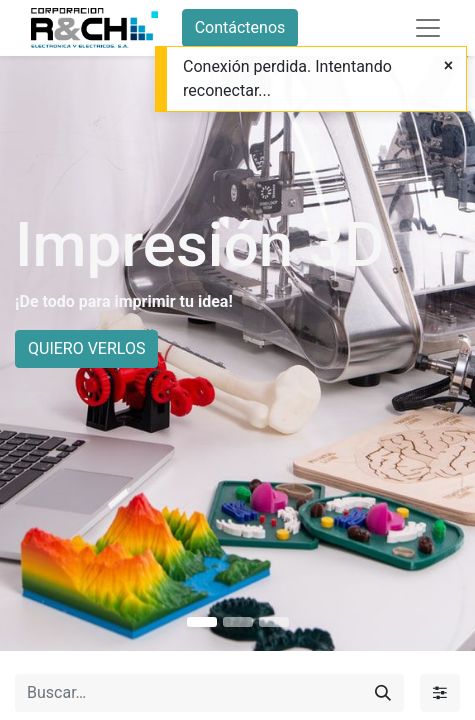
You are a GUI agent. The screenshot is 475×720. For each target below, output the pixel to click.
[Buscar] (383, 693)
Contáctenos (240, 27)
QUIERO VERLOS (86, 348)
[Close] (448, 66)
